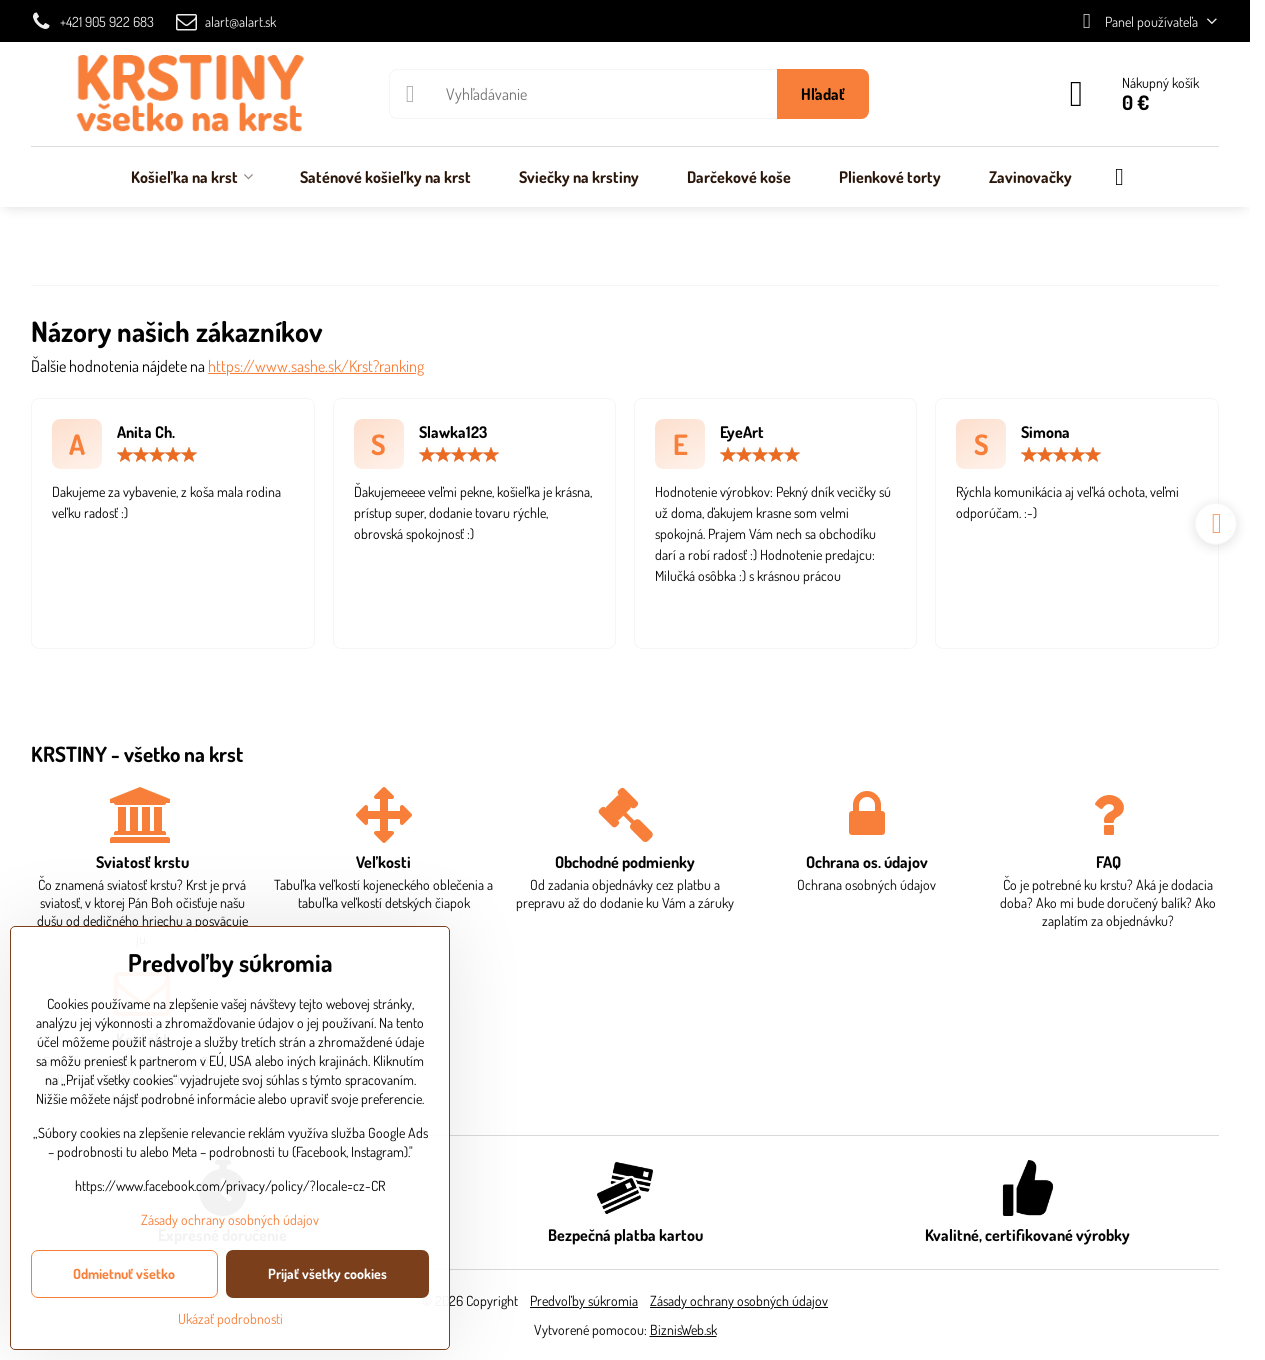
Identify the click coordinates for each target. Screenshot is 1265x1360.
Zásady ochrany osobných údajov (739, 1300)
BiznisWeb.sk (683, 1329)
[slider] (157, 455)
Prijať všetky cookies (327, 1273)
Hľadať (823, 94)
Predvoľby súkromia (584, 1300)
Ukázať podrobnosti (230, 1318)
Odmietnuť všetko (124, 1273)
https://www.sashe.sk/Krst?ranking (316, 366)
